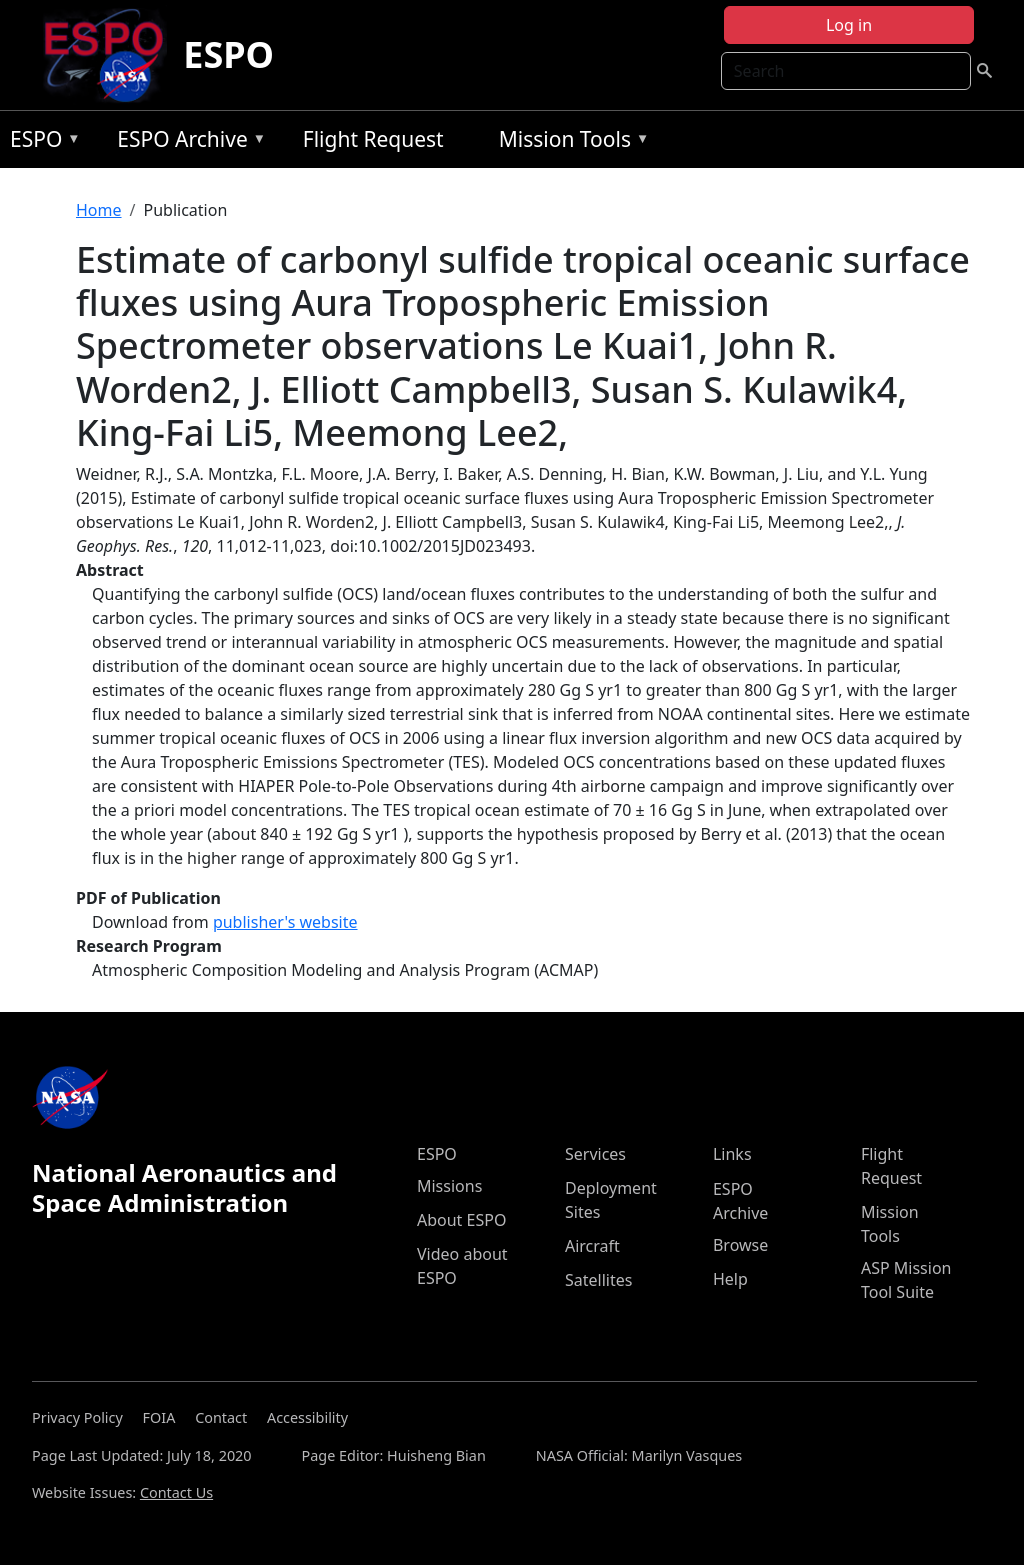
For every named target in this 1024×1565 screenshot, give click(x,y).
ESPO (228, 54)
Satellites (598, 1280)
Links (732, 1154)
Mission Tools (569, 142)
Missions (449, 1186)
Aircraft (592, 1246)
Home (99, 210)
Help (730, 1279)
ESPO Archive (186, 142)
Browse (740, 1245)
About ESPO (461, 1220)
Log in (849, 25)
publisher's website (285, 922)
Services (595, 1154)
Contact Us (176, 1492)
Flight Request (373, 139)
